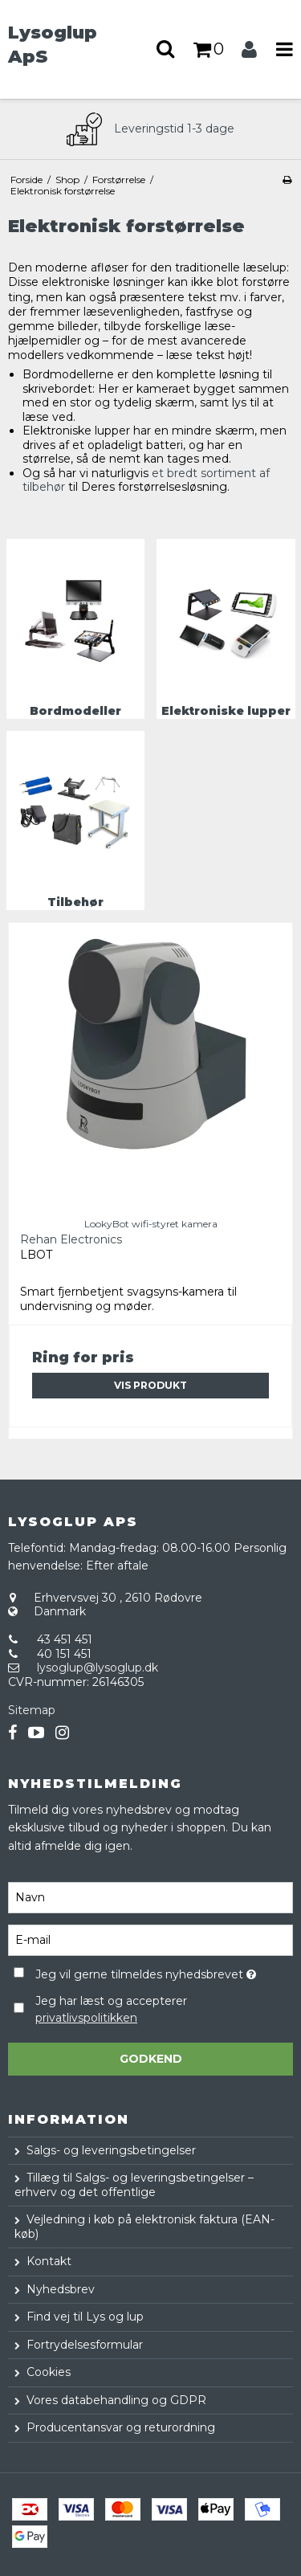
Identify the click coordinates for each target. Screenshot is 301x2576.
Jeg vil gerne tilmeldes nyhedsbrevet (145, 1972)
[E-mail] (150, 1939)
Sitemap (31, 1710)
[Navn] (150, 1896)
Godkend (151, 2058)
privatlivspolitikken (86, 2018)
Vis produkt (150, 1385)
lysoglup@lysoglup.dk (97, 1667)
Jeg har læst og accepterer (111, 2009)
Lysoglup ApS (52, 44)
